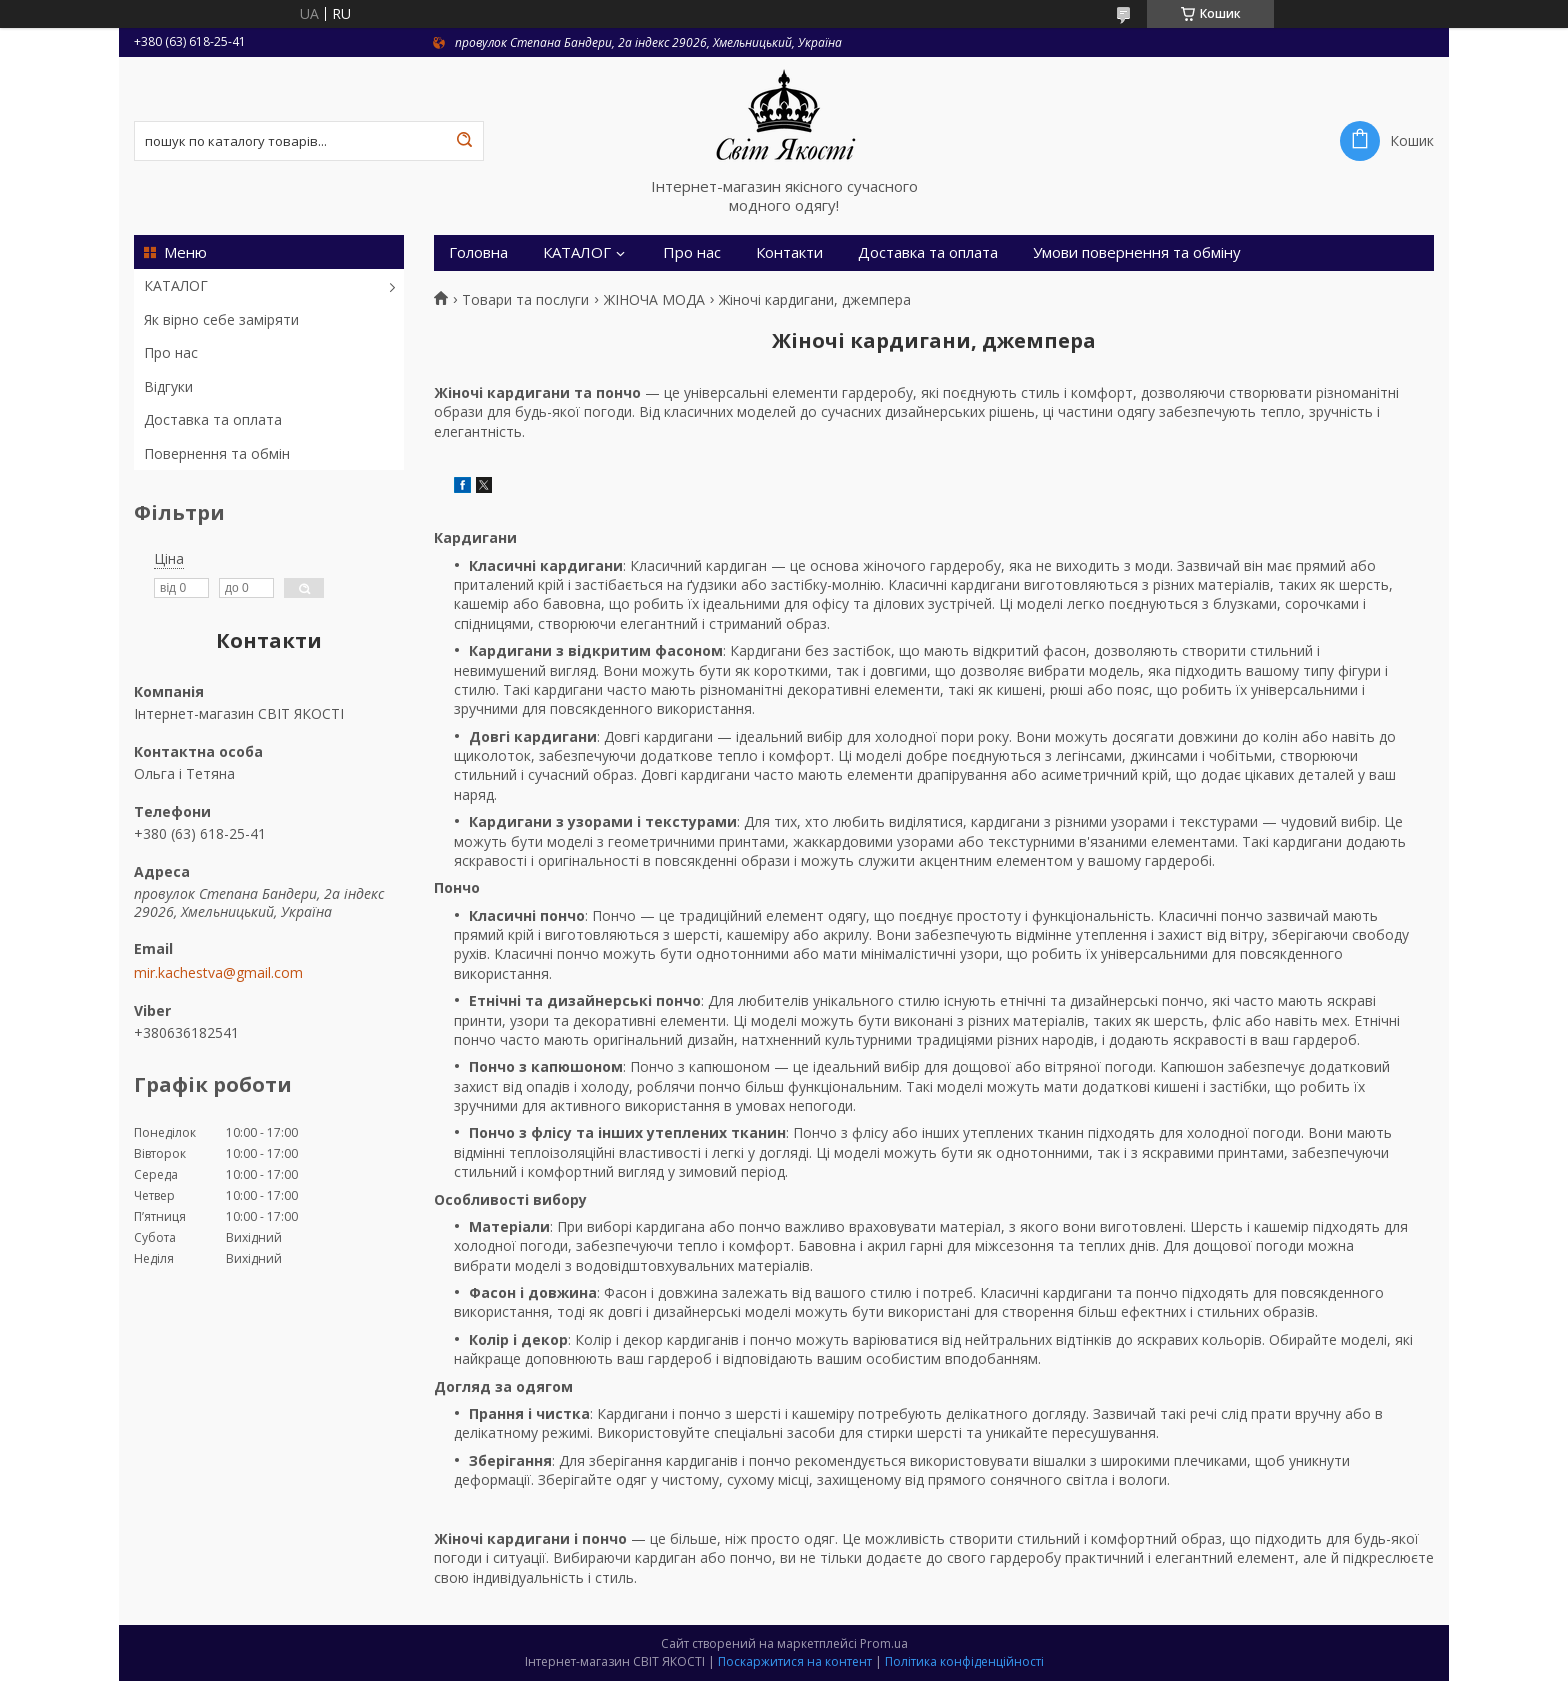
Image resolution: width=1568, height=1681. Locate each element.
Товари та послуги (525, 300)
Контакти (789, 252)
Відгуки (168, 386)
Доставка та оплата (213, 419)
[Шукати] (464, 141)
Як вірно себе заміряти (221, 319)
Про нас (171, 352)
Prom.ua (884, 1643)
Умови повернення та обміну (1137, 252)
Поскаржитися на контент (795, 1661)
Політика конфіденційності (964, 1661)
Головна (478, 252)
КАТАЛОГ (176, 285)
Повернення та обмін (217, 453)
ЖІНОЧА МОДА (654, 300)
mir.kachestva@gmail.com (218, 973)
